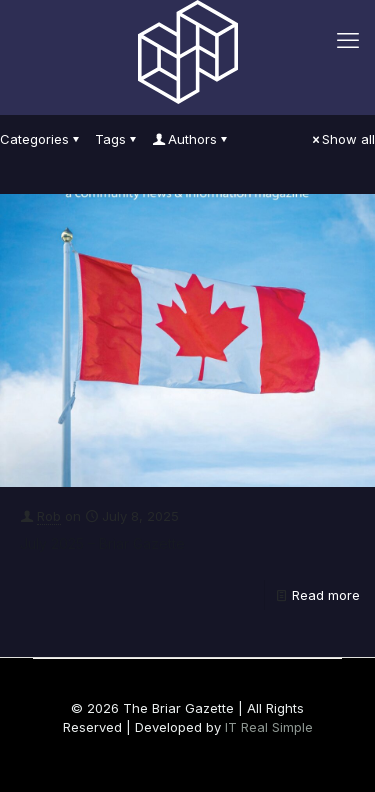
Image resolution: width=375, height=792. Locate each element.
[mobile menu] (348, 40)
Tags (117, 139)
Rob (49, 516)
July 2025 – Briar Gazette (102, 543)
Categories (41, 139)
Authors (191, 139)
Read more (326, 595)
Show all (342, 139)
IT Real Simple (269, 727)
